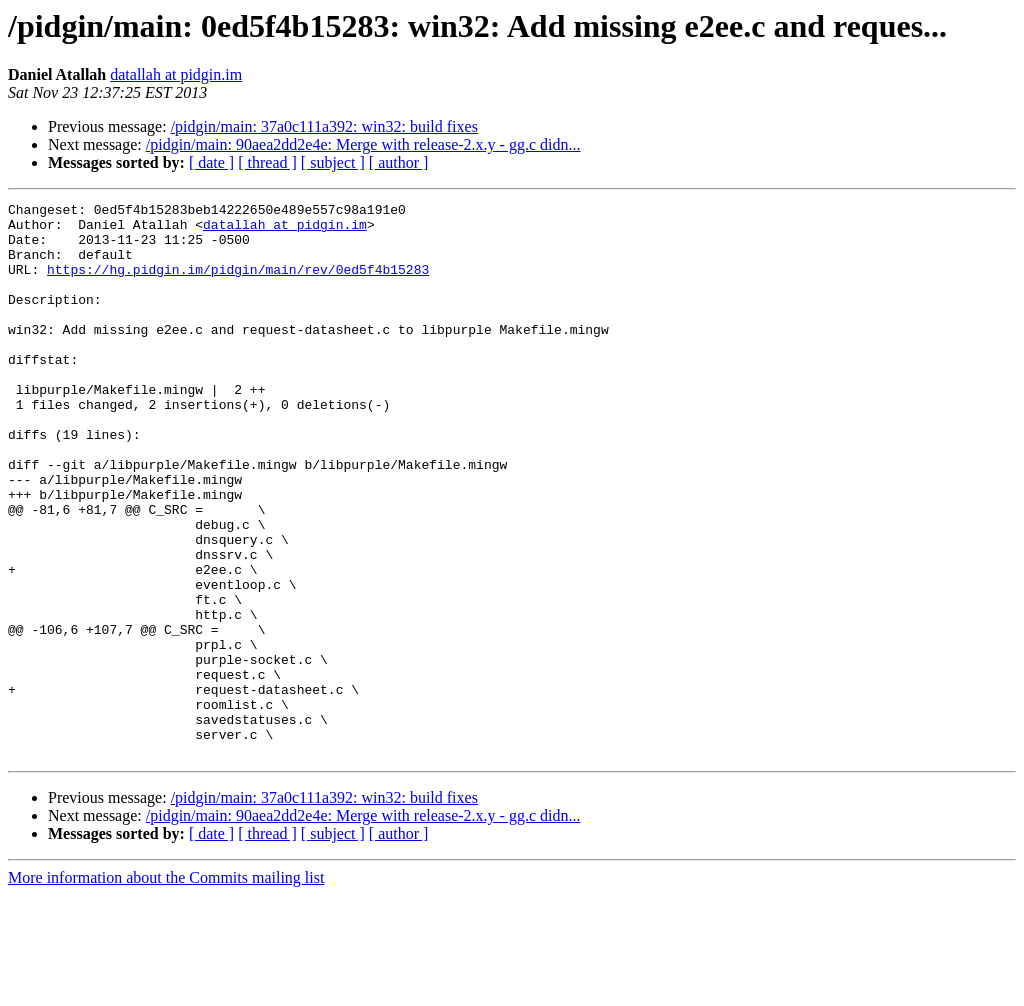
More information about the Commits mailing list (166, 988)
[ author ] (399, 162)
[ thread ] (267, 162)
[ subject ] (333, 162)
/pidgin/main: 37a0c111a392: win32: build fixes (324, 126)
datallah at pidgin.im (176, 74)
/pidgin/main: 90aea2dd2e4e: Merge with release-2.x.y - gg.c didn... (363, 144)
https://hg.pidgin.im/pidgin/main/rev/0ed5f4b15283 (238, 284)
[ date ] (211, 162)
